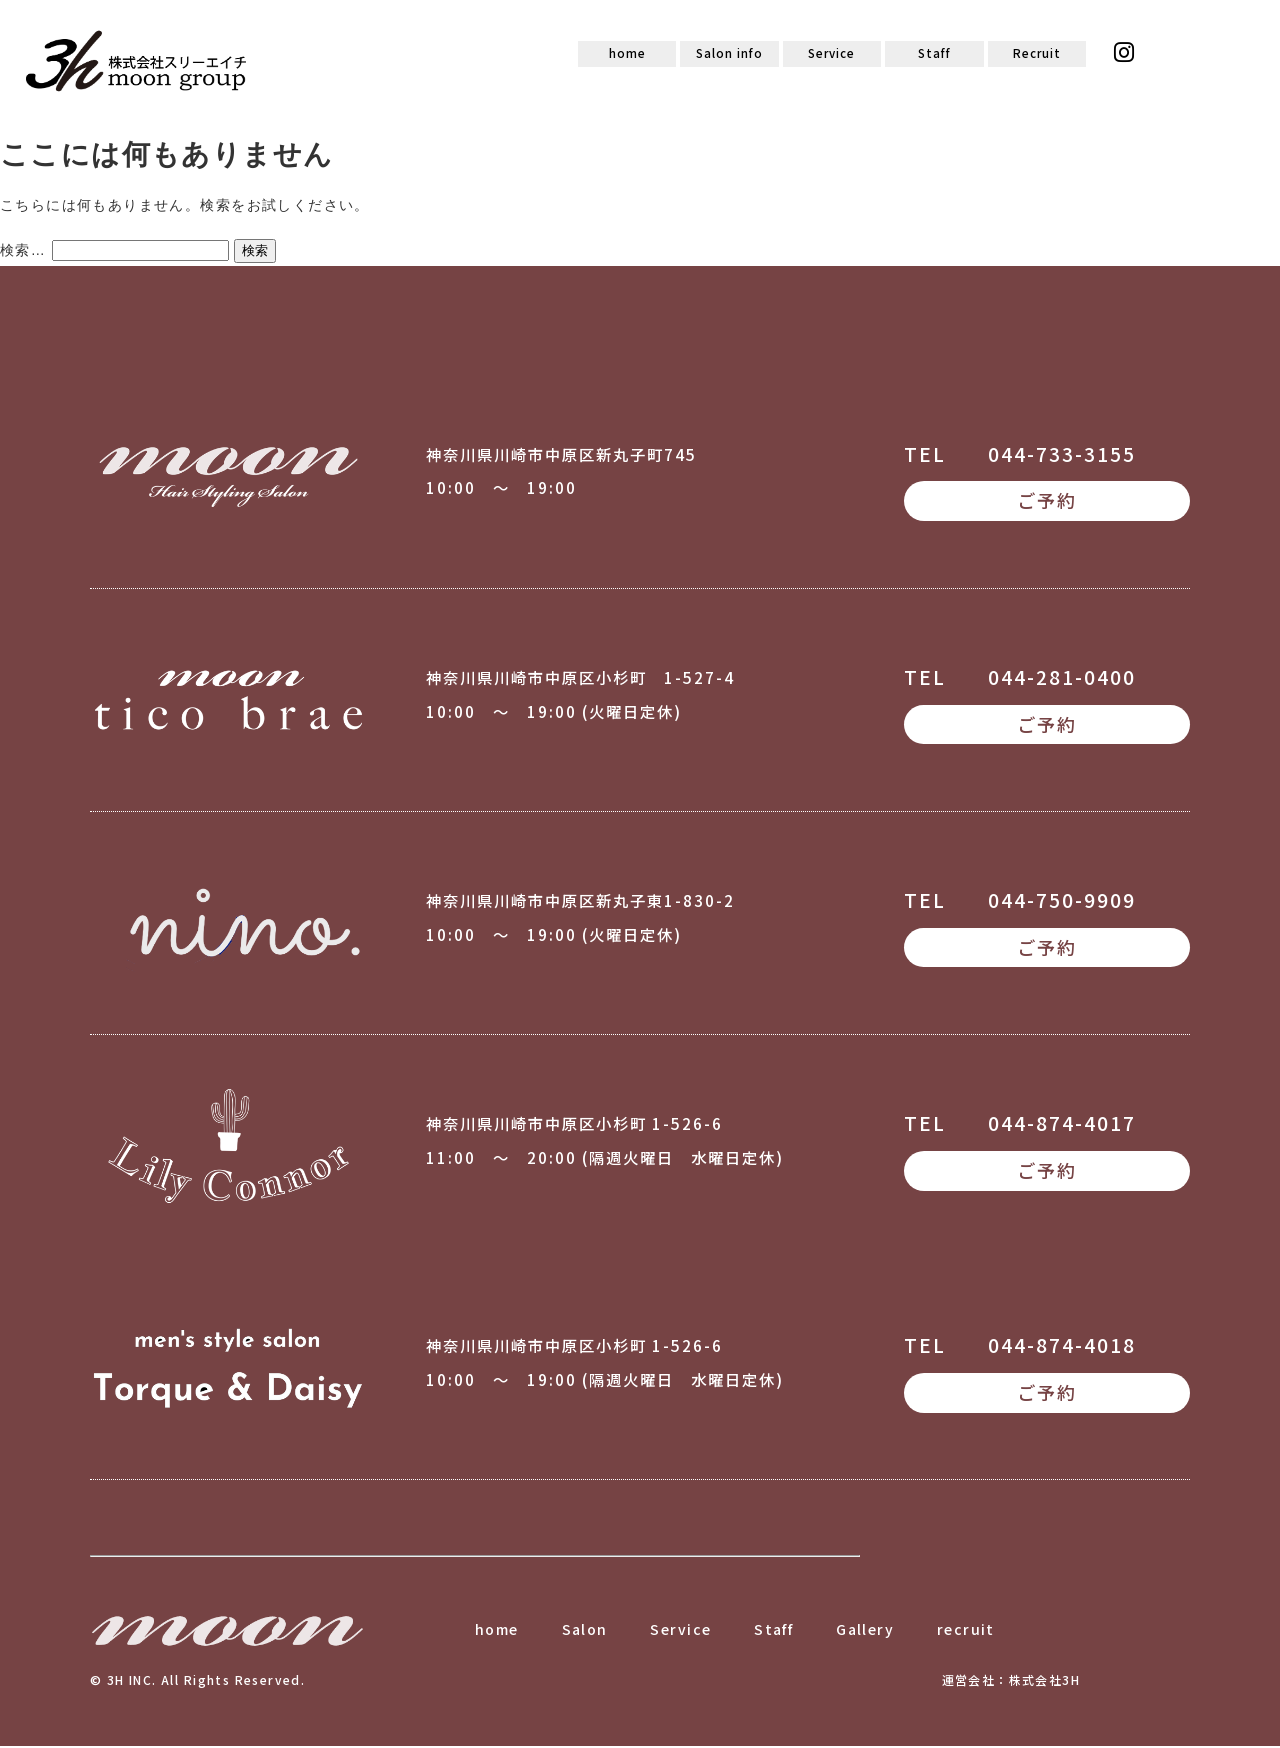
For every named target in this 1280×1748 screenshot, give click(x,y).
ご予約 (1047, 502)
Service (832, 54)
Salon (585, 1631)
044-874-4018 (1062, 1347)
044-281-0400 (1062, 678)
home (627, 54)
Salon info (729, 54)
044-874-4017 (1062, 1124)
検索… (23, 251)
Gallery (865, 1631)
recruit (966, 1631)
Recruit (1036, 54)
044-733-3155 (1062, 455)
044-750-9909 (1062, 901)
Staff (934, 54)
